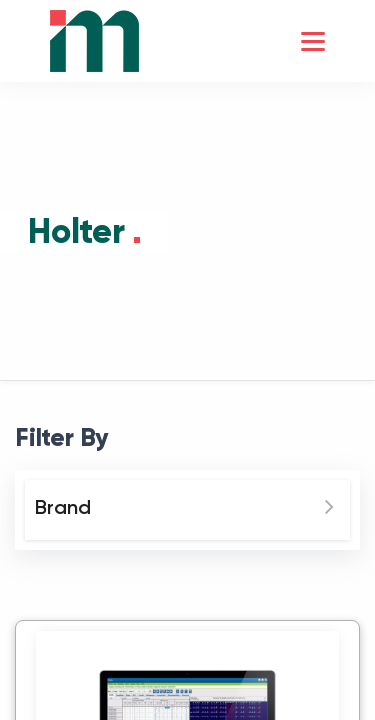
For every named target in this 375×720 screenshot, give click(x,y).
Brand (63, 507)
